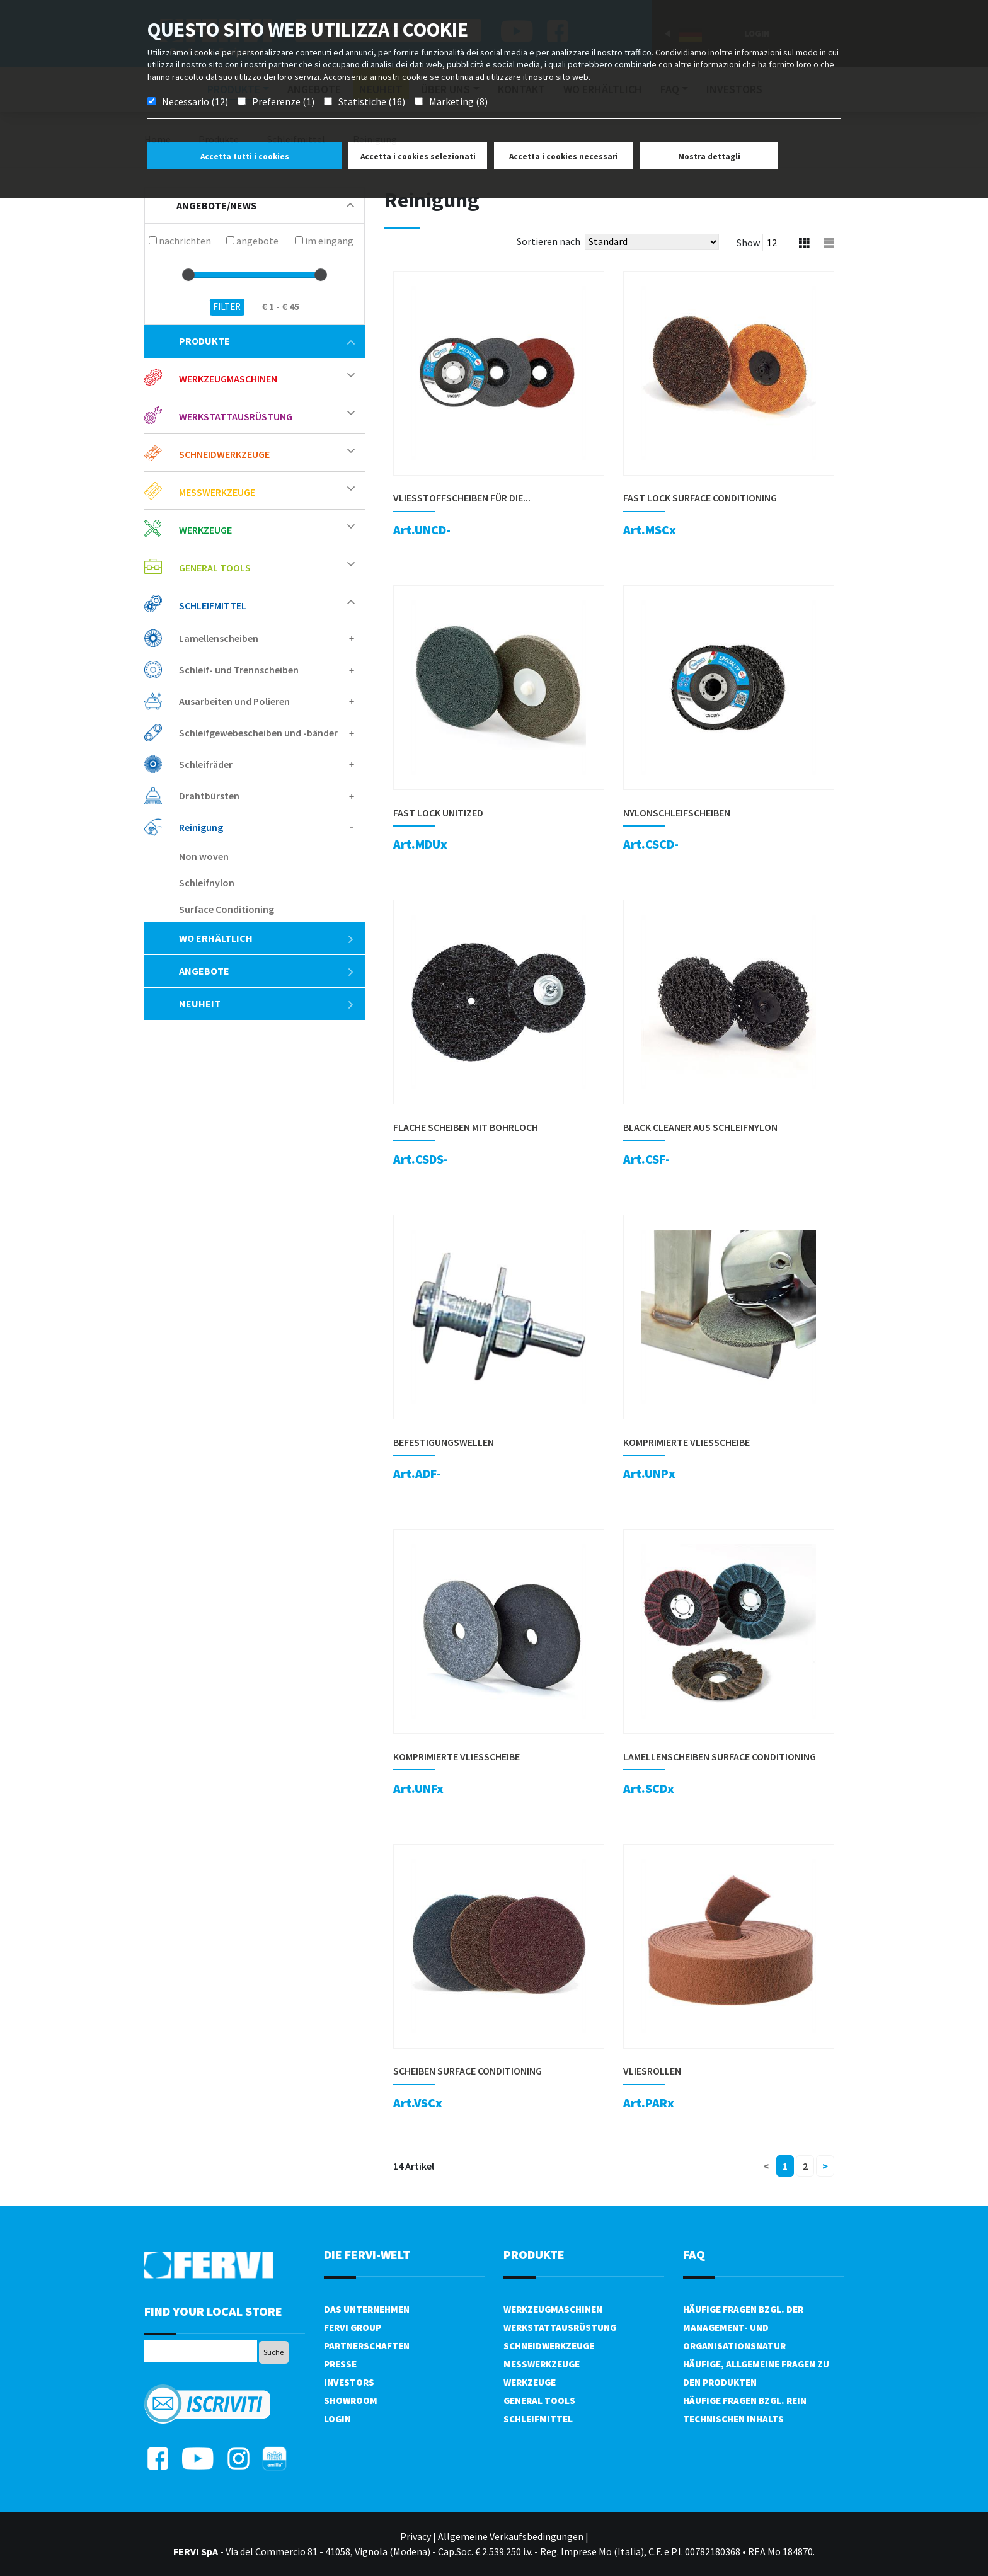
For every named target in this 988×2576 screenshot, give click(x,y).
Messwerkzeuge (217, 492)
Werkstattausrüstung (235, 416)
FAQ (694, 2254)
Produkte (267, 341)
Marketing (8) (458, 101)
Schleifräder (206, 764)
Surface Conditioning (226, 909)
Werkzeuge (205, 530)
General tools (215, 567)
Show (748, 242)
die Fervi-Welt (367, 2254)
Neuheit (267, 1003)
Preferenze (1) (283, 101)
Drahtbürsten (209, 795)
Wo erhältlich (267, 938)
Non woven (204, 856)
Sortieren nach (548, 241)
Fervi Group (352, 2327)
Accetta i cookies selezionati (418, 156)
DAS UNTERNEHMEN (367, 2309)
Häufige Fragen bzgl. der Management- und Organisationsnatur (743, 2327)
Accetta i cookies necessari (563, 156)
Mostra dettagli (709, 156)
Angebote (267, 971)
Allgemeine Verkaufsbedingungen (510, 2536)
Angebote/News (265, 205)
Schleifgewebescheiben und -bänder (258, 732)
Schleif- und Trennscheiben (239, 669)
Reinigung (201, 827)
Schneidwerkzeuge (224, 454)
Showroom (350, 2401)
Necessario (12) (195, 101)
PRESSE (340, 2364)
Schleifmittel (212, 605)
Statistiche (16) (371, 101)
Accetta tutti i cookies (244, 156)
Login (337, 2419)
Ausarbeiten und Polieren (234, 701)
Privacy (415, 2536)
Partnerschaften (367, 2346)
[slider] (188, 274)
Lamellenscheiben (218, 638)
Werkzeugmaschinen (228, 378)
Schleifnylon (206, 882)
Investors (349, 2382)
